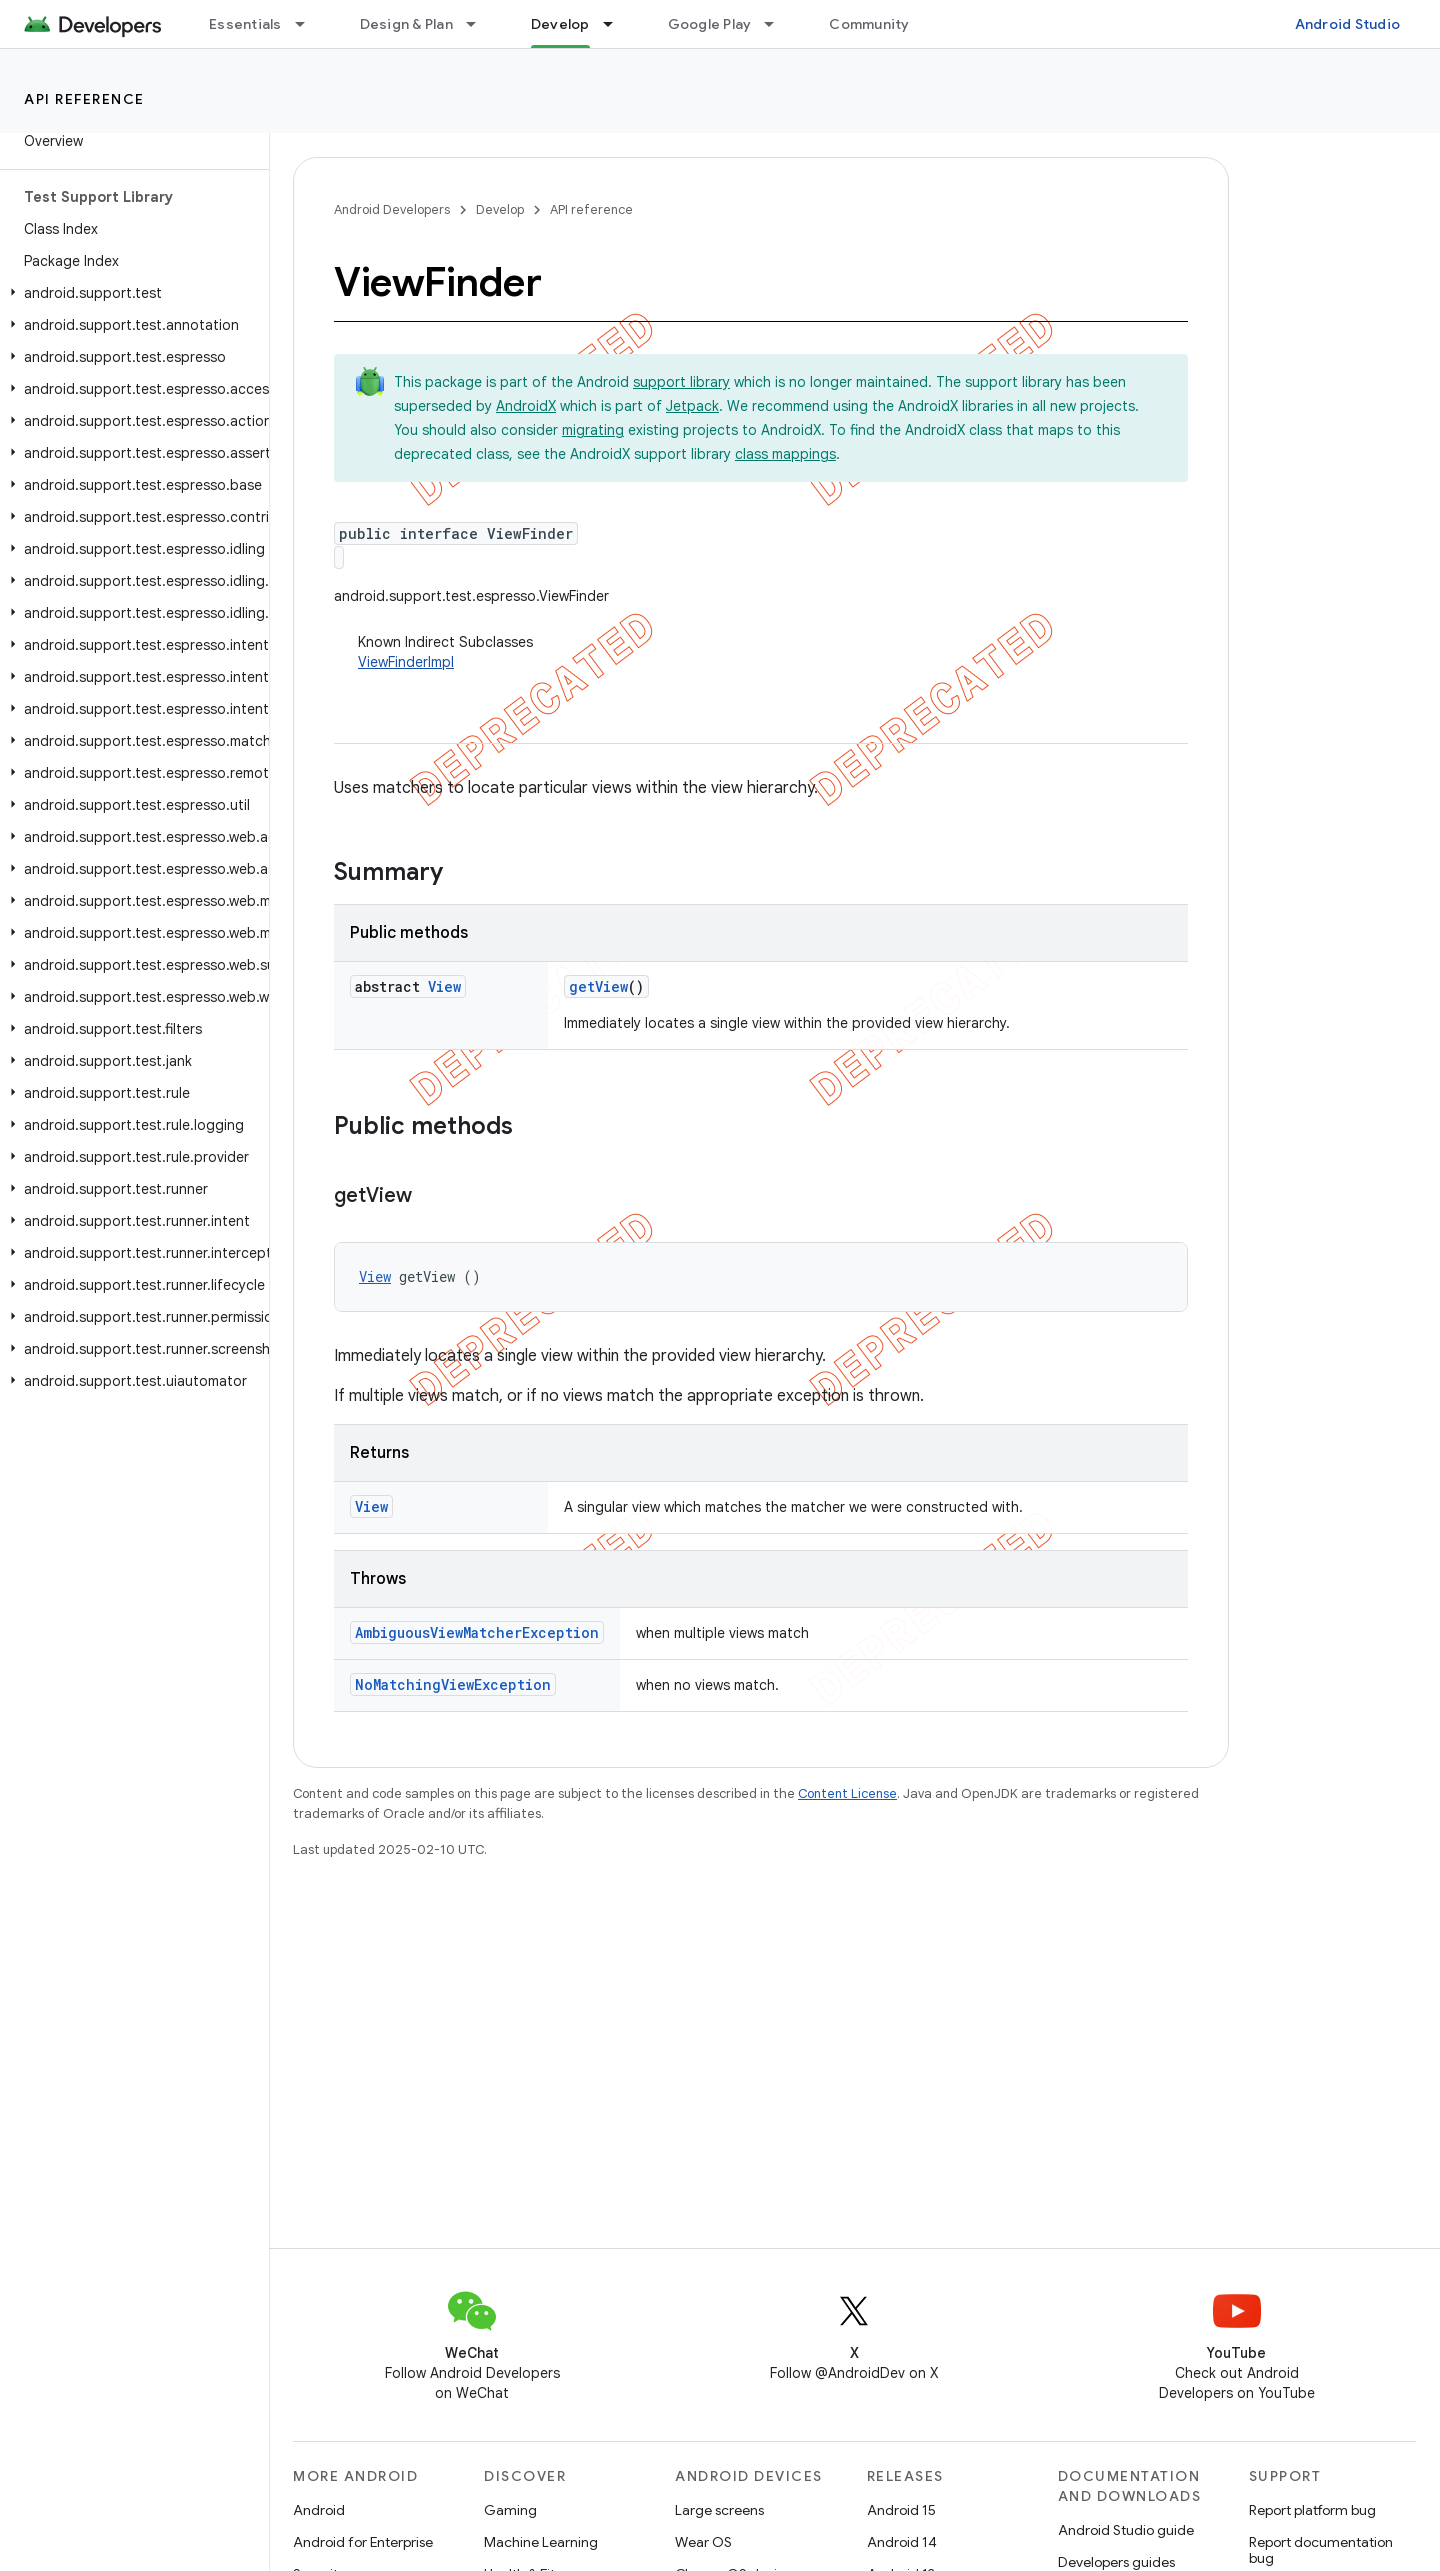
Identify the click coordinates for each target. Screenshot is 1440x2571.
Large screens (719, 2510)
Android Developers (392, 209)
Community (869, 24)
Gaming (510, 2510)
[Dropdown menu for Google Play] (778, 24)
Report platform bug (1312, 2510)
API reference (84, 99)
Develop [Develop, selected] (560, 24)
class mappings (785, 454)
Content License (847, 1793)
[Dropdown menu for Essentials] (309, 24)
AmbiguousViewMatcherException (477, 1632)
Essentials (245, 24)
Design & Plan (406, 24)
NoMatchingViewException (453, 1684)
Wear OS (703, 2542)
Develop (500, 209)
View (444, 986)
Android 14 (902, 2542)
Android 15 (901, 2510)
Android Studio (1348, 24)
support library (681, 382)
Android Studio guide (1126, 2530)
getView (598, 986)
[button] (130, 293)
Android (319, 2510)
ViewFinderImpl (406, 662)
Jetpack (692, 406)
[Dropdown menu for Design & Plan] (480, 24)
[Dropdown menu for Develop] (617, 24)
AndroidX (526, 406)
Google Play (710, 24)
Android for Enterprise (363, 2542)
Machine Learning (541, 2542)
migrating (593, 430)
